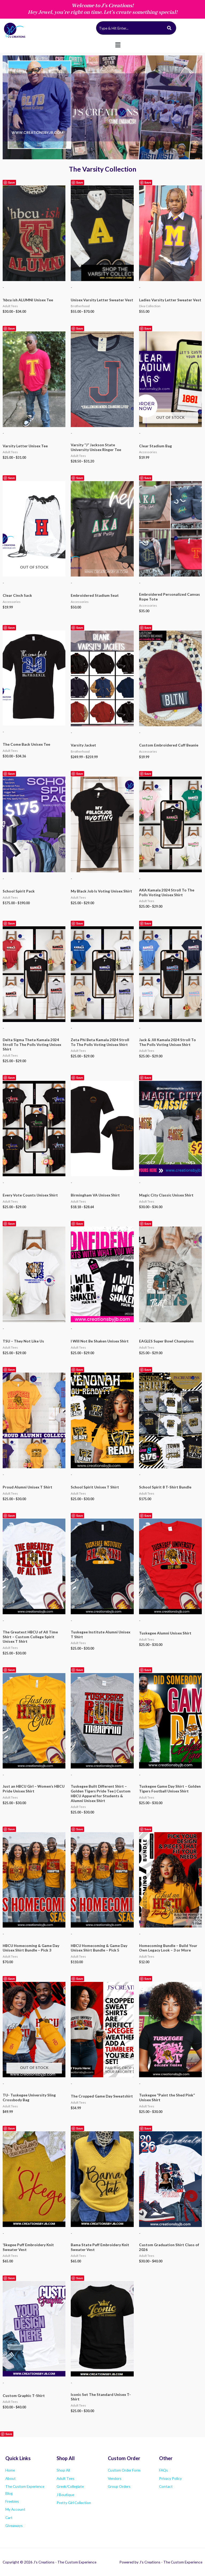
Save (11, 182)
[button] (117, 45)
